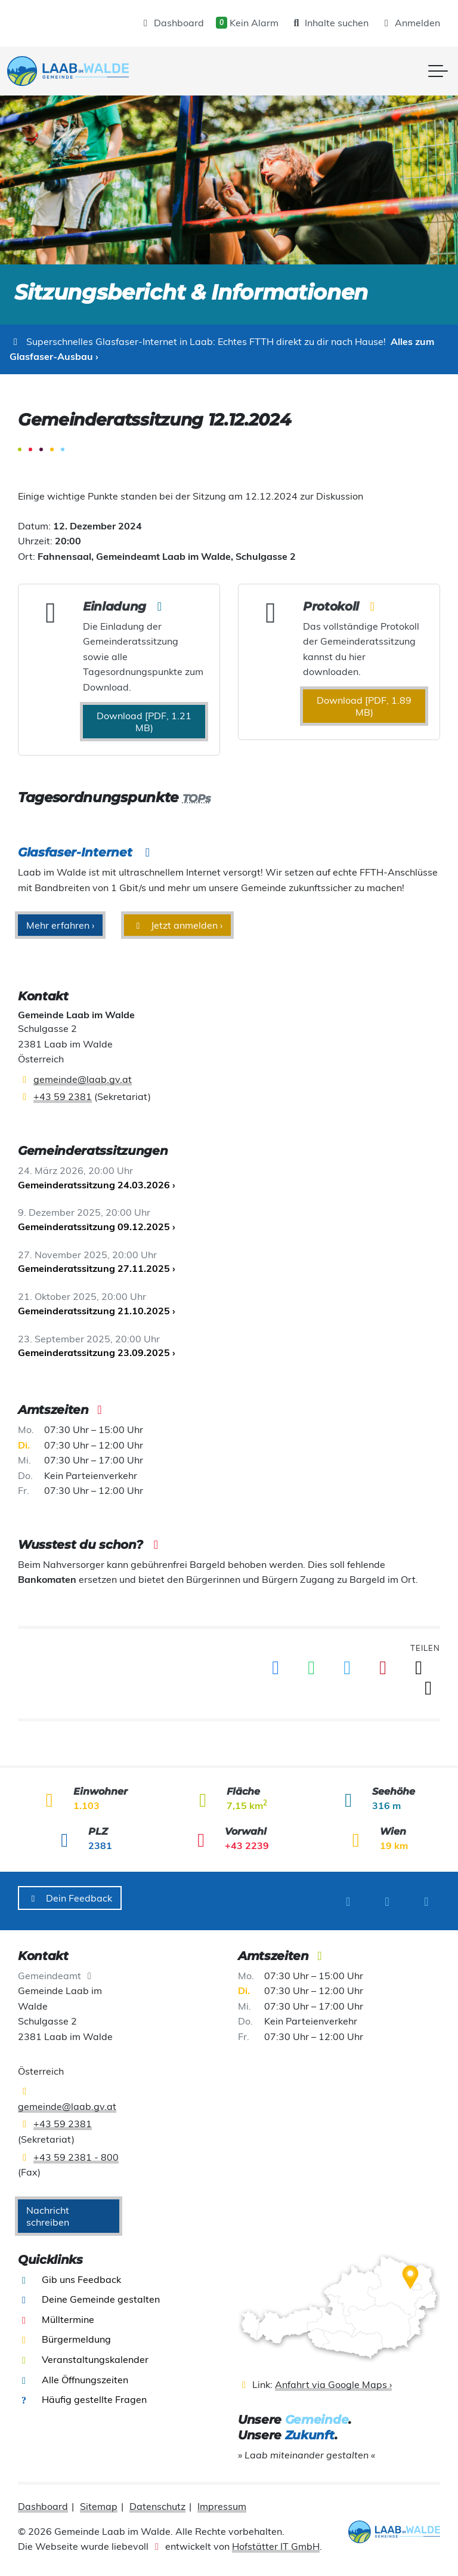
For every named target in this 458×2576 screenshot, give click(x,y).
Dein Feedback (69, 1898)
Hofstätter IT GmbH (276, 2541)
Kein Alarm (247, 23)
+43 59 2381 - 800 (76, 2151)
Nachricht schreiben (47, 2210)
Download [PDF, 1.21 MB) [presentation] (144, 722)
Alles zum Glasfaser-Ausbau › (222, 349)
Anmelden (410, 23)
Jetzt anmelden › (177, 925)
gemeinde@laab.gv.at (82, 1079)
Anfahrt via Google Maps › (333, 2379)
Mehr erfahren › (60, 925)
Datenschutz (157, 2501)
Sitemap (98, 2501)
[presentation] (78, 71)
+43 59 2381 (62, 1096)
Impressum (221, 2501)
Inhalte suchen (329, 23)
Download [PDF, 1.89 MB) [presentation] (364, 706)
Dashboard (172, 23)
